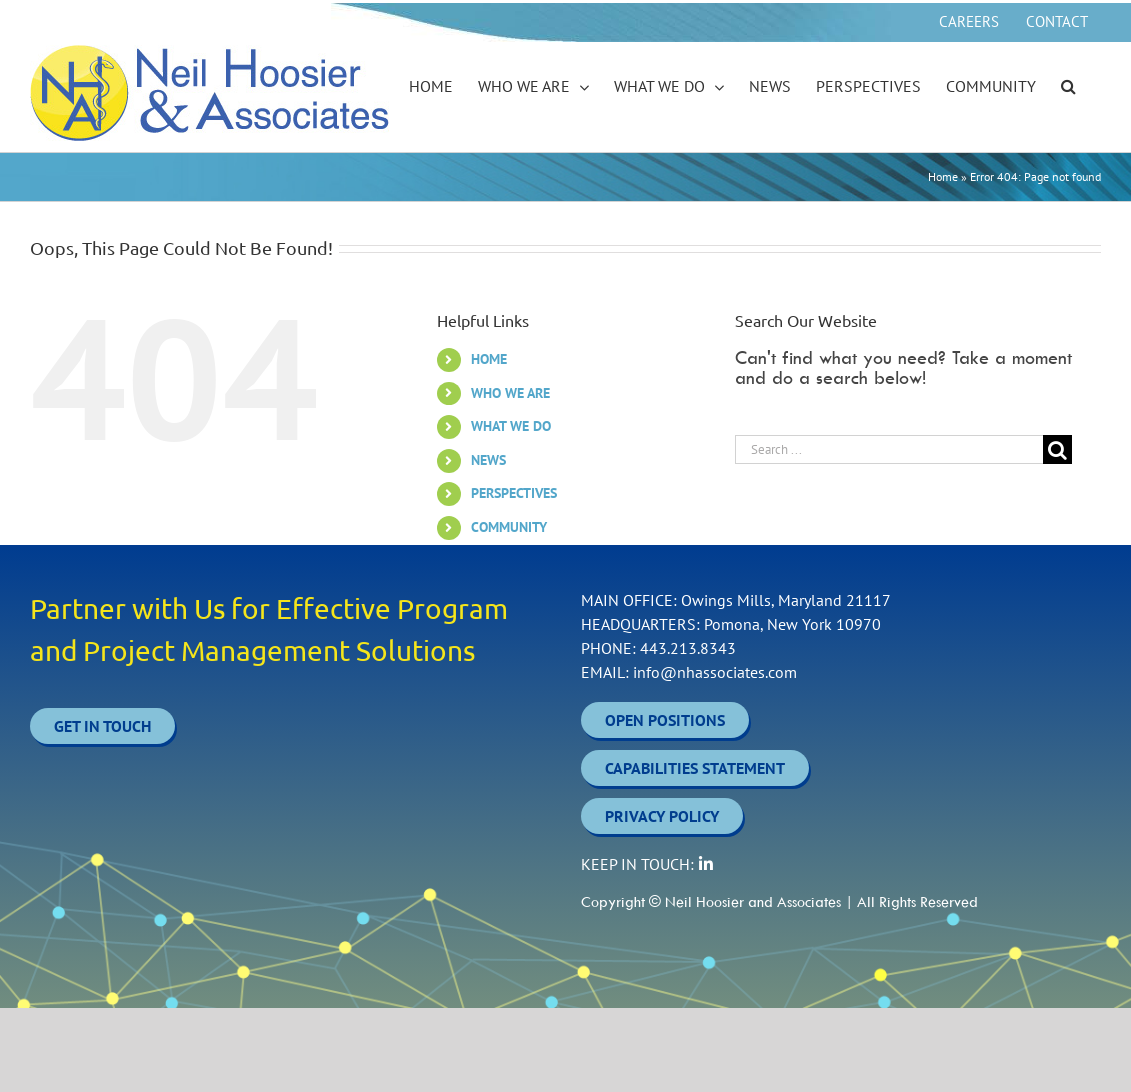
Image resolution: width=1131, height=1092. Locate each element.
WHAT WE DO (511, 426)
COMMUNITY (509, 527)
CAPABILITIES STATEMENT (695, 768)
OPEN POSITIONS (665, 720)
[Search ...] (889, 449)
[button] (1068, 87)
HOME (489, 359)
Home (943, 176)
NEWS (488, 460)
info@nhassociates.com (715, 672)
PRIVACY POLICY (662, 816)
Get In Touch (102, 726)
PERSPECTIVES (514, 493)
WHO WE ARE (510, 393)
